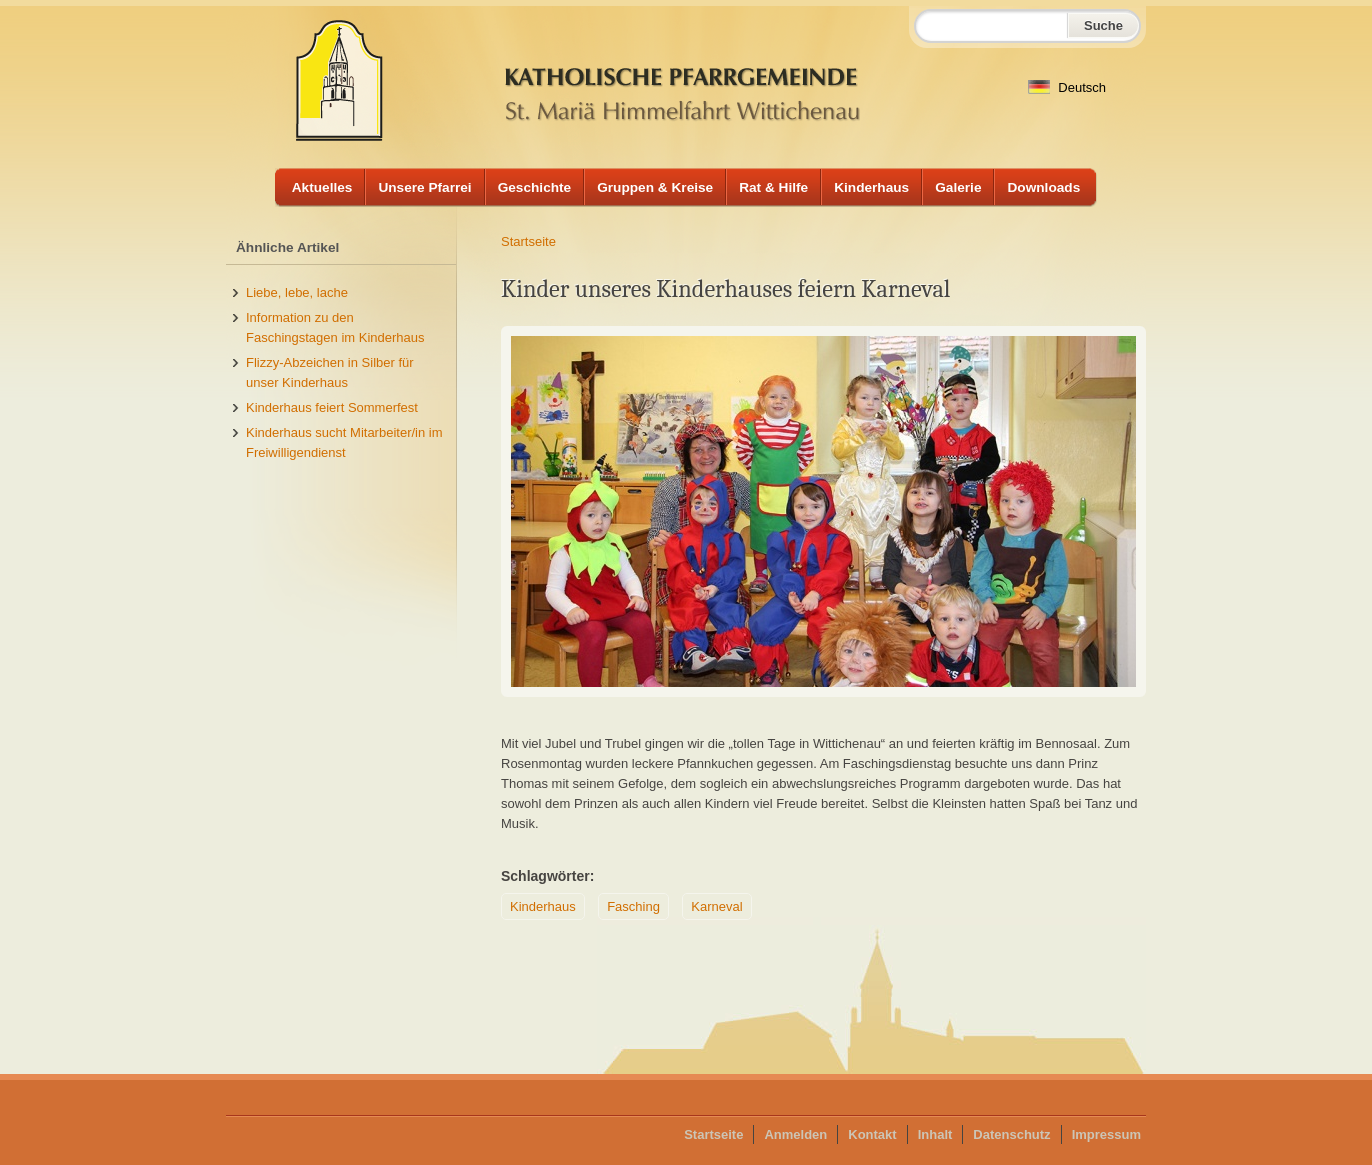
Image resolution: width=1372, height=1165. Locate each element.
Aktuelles (322, 187)
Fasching (633, 906)
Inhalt (935, 1134)
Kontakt (872, 1134)
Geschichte (535, 187)
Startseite (528, 241)
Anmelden (795, 1134)
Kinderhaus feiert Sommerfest (332, 407)
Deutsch (1067, 87)
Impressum (1106, 1134)
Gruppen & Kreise (655, 187)
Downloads (1043, 187)
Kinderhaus (871, 187)
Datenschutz (1011, 1134)
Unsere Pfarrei (424, 187)
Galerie (958, 187)
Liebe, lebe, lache (297, 292)
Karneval (716, 906)
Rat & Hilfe (773, 187)
